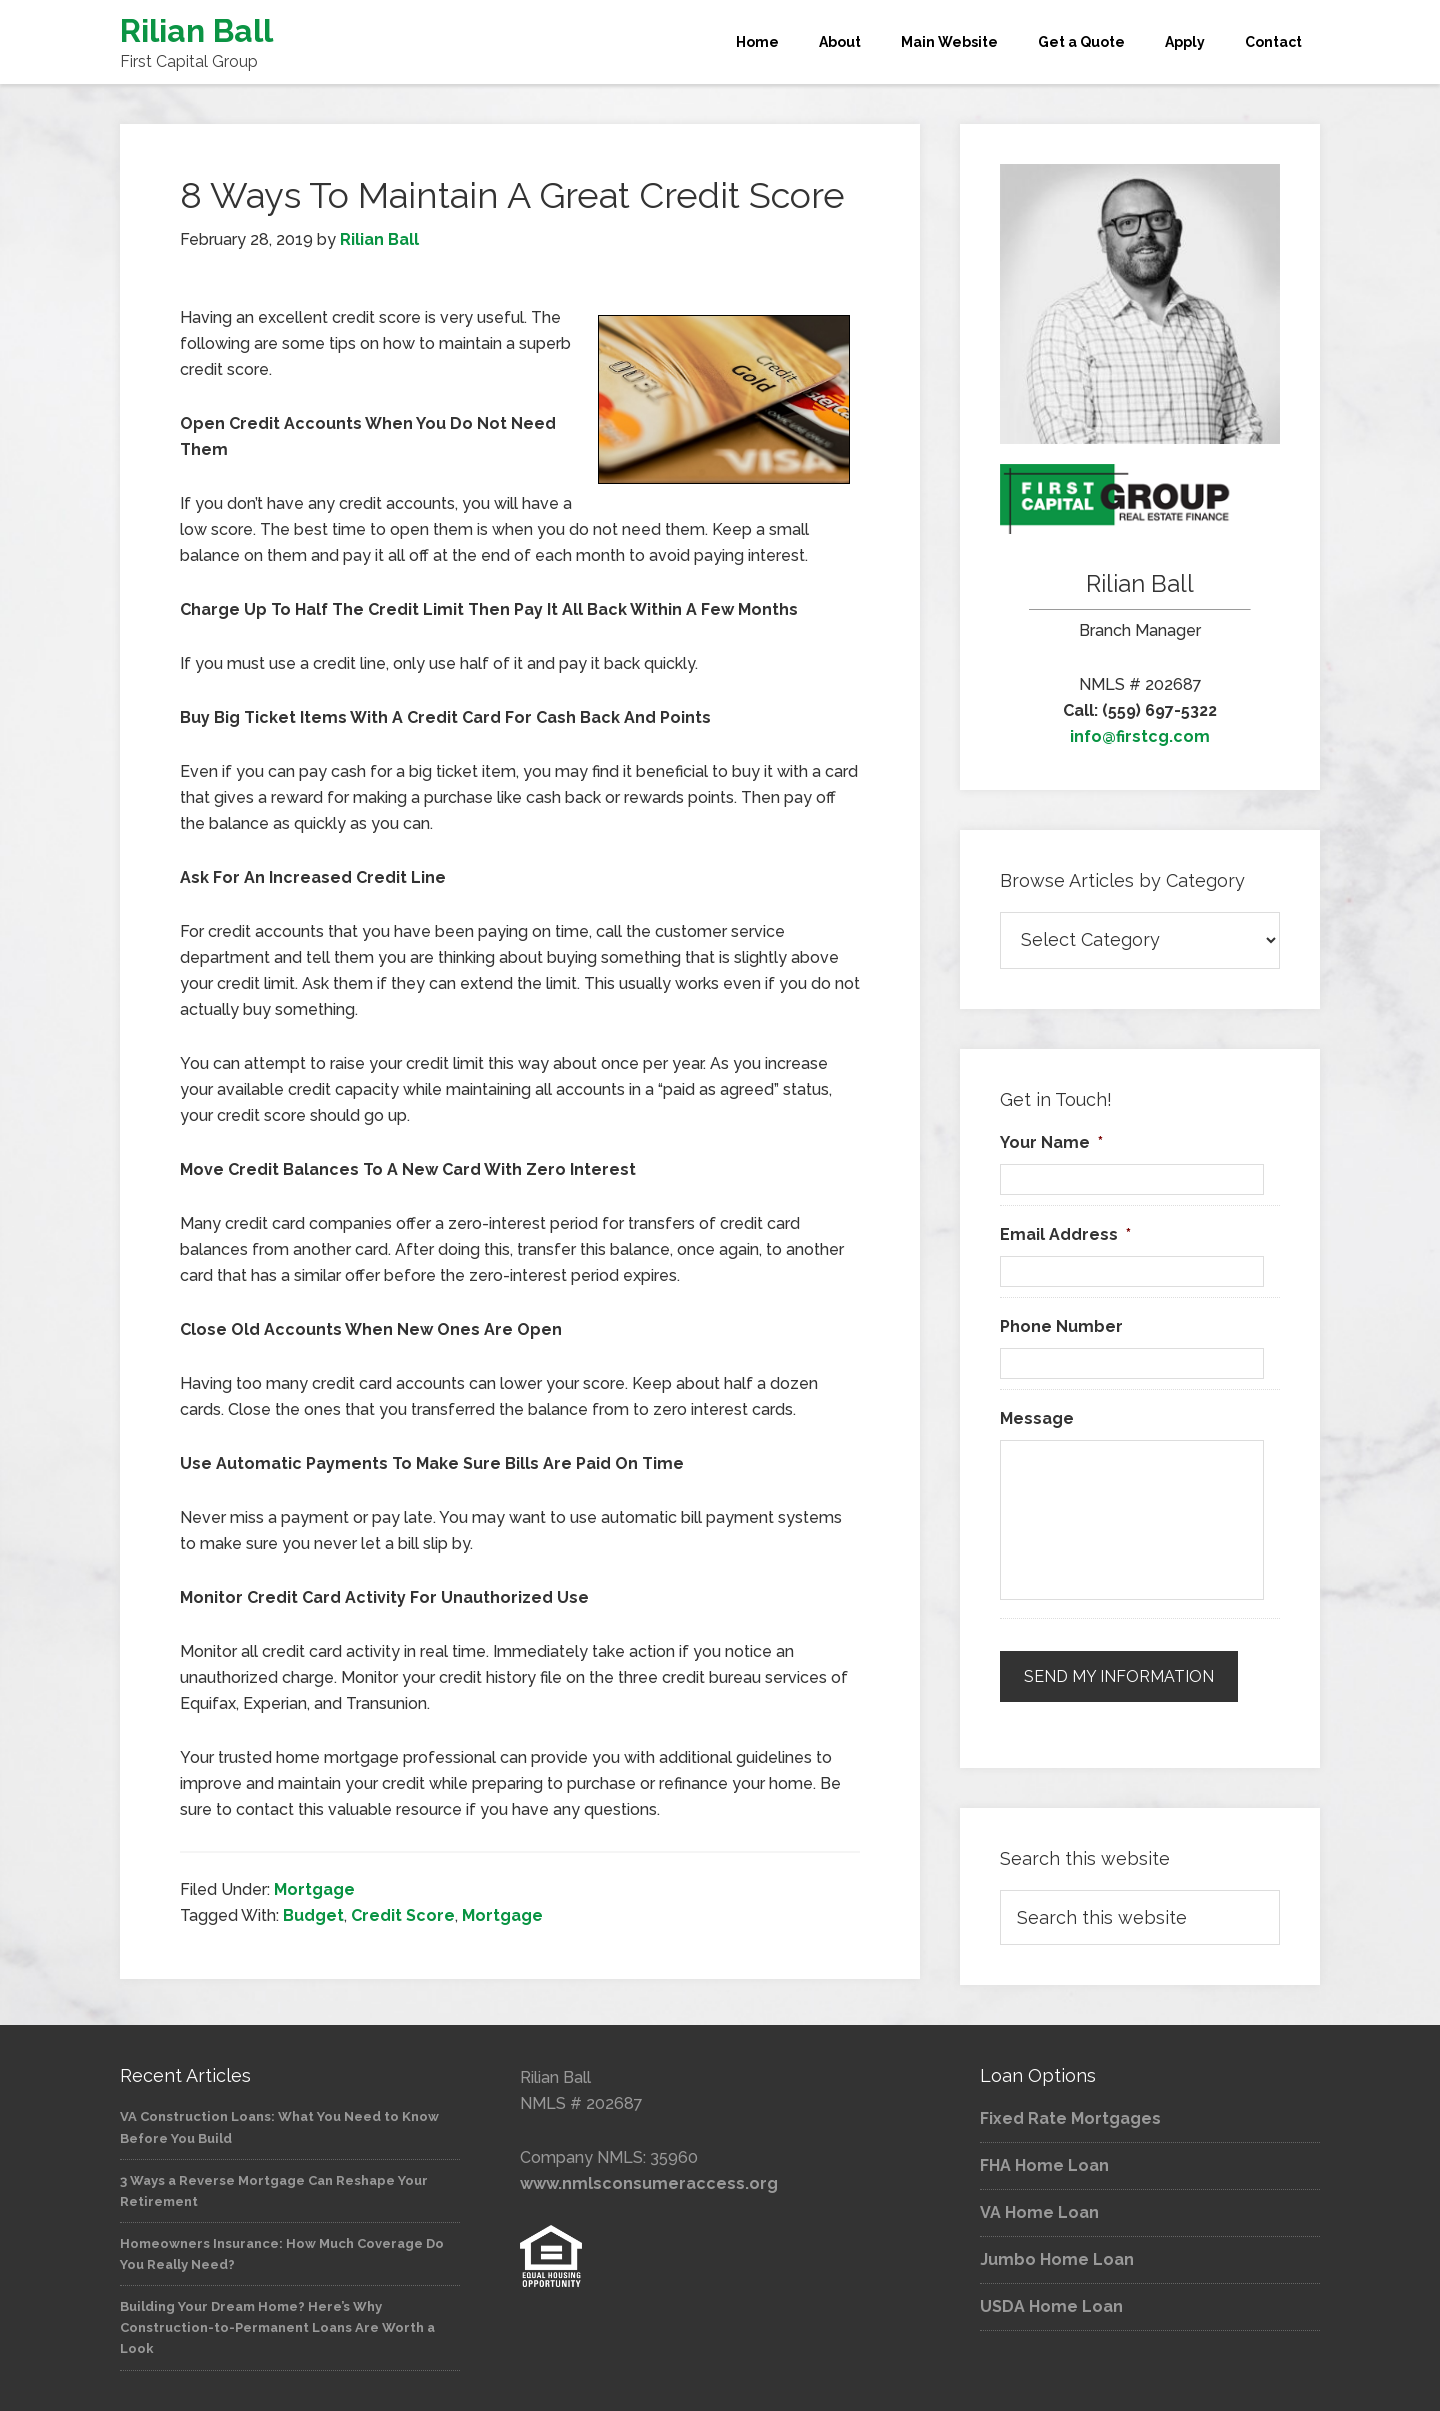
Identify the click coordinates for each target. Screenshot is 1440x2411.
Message (1037, 1418)
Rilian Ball (196, 30)
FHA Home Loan (1044, 2165)
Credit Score (403, 1915)
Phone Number (1061, 1326)
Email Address (1065, 1234)
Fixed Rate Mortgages (1070, 2118)
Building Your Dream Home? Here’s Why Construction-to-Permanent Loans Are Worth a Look (277, 2327)
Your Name (1051, 1142)
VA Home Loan (1039, 2212)
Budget (313, 1915)
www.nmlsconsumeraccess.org (649, 2183)
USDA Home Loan (1051, 2306)
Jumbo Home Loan (1057, 2259)
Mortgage (314, 1889)
